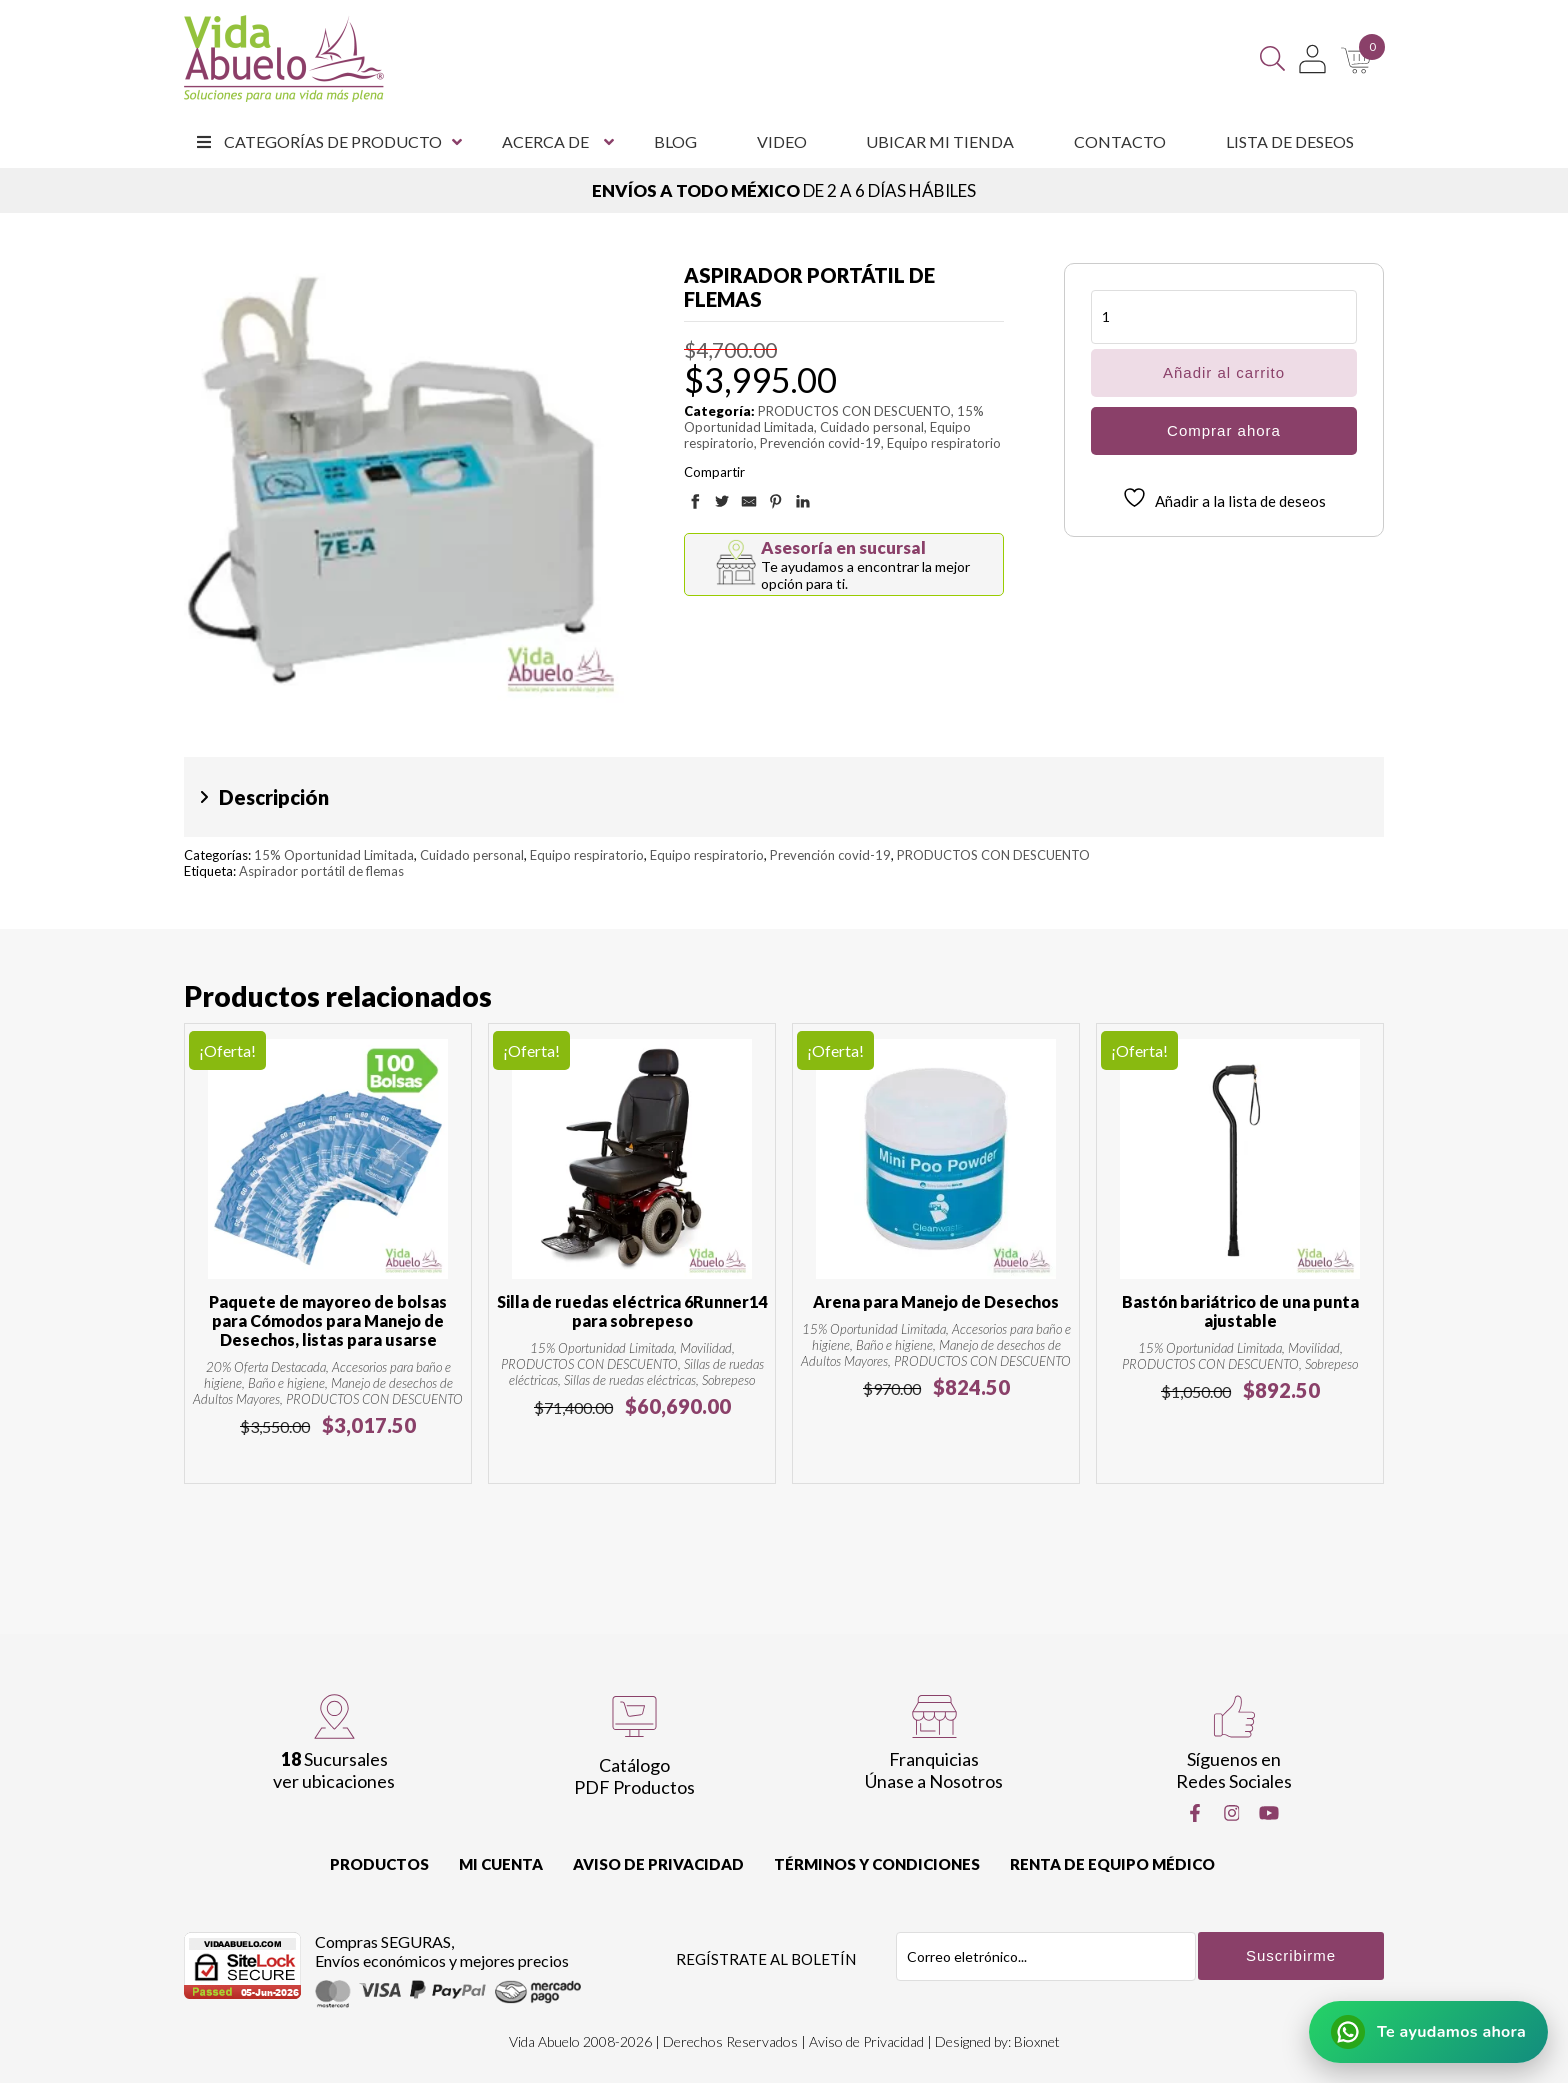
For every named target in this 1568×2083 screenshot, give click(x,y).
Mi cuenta (501, 1864)
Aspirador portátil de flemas (321, 871)
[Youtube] (1269, 1813)
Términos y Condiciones (877, 1864)
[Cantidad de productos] (1224, 317)
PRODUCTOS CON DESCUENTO (854, 411)
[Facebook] (1195, 1813)
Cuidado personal (872, 427)
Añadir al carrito (1224, 372)
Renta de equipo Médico (1112, 1864)
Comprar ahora (1224, 430)
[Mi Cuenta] (1312, 59)
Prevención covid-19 (820, 443)
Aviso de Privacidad (658, 1864)
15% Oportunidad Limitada (334, 855)
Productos (379, 1864)
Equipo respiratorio (944, 443)
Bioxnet (1037, 2041)
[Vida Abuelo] (284, 58)
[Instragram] (1232, 1813)
